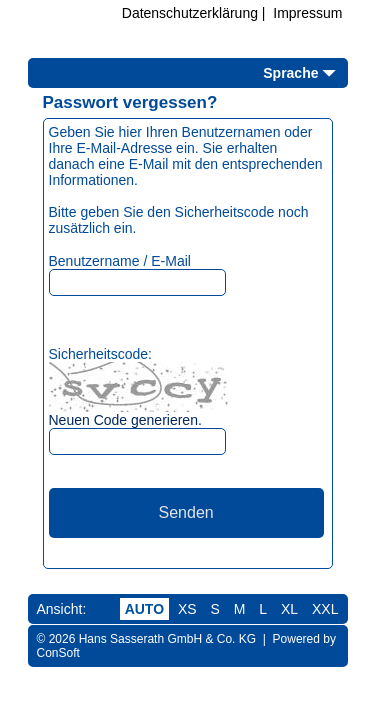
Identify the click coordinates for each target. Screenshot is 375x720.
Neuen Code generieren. (125, 420)
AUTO (144, 609)
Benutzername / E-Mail (120, 261)
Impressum (307, 13)
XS (187, 609)
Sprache (290, 73)
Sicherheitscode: (101, 354)
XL (289, 609)
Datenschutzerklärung (190, 13)
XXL (325, 609)
